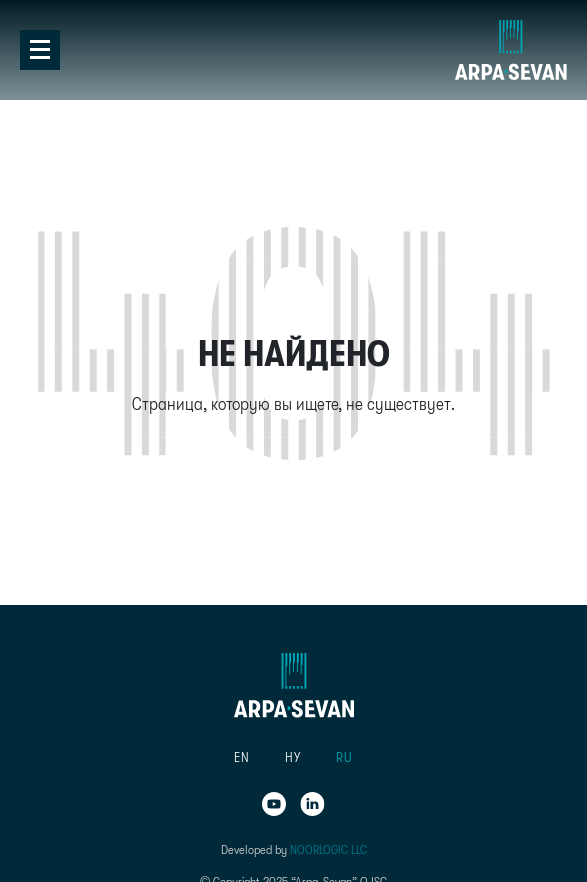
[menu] (294, 757)
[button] (242, 758)
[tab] (293, 60)
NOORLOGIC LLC (328, 849)
